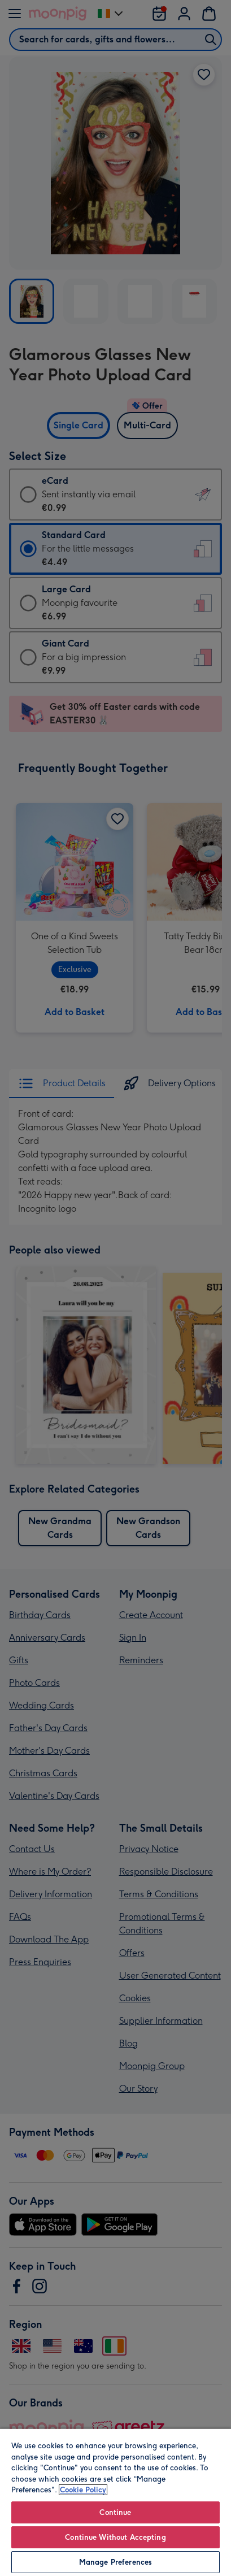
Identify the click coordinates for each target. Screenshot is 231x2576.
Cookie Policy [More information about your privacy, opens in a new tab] (83, 2490)
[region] (115, 2502)
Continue (115, 2512)
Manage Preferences (115, 2562)
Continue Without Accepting (115, 2537)
